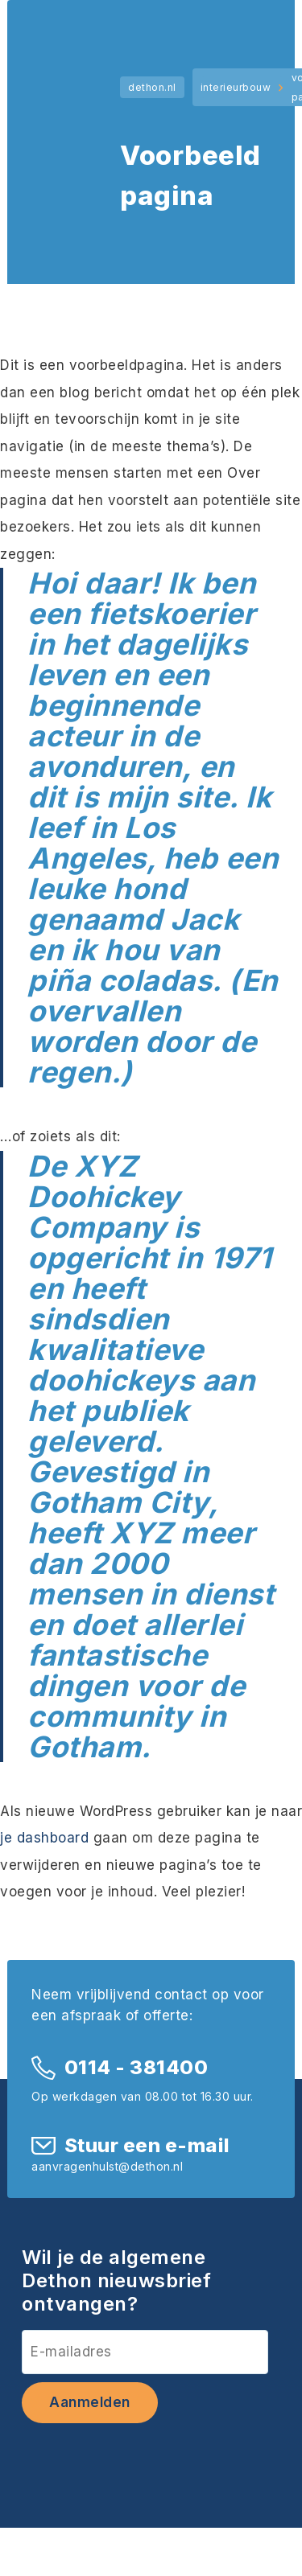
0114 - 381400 (136, 2067)
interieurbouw (236, 87)
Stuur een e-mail (147, 2145)
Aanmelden (89, 2402)
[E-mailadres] (145, 2352)
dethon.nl (152, 87)
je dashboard (44, 1838)
